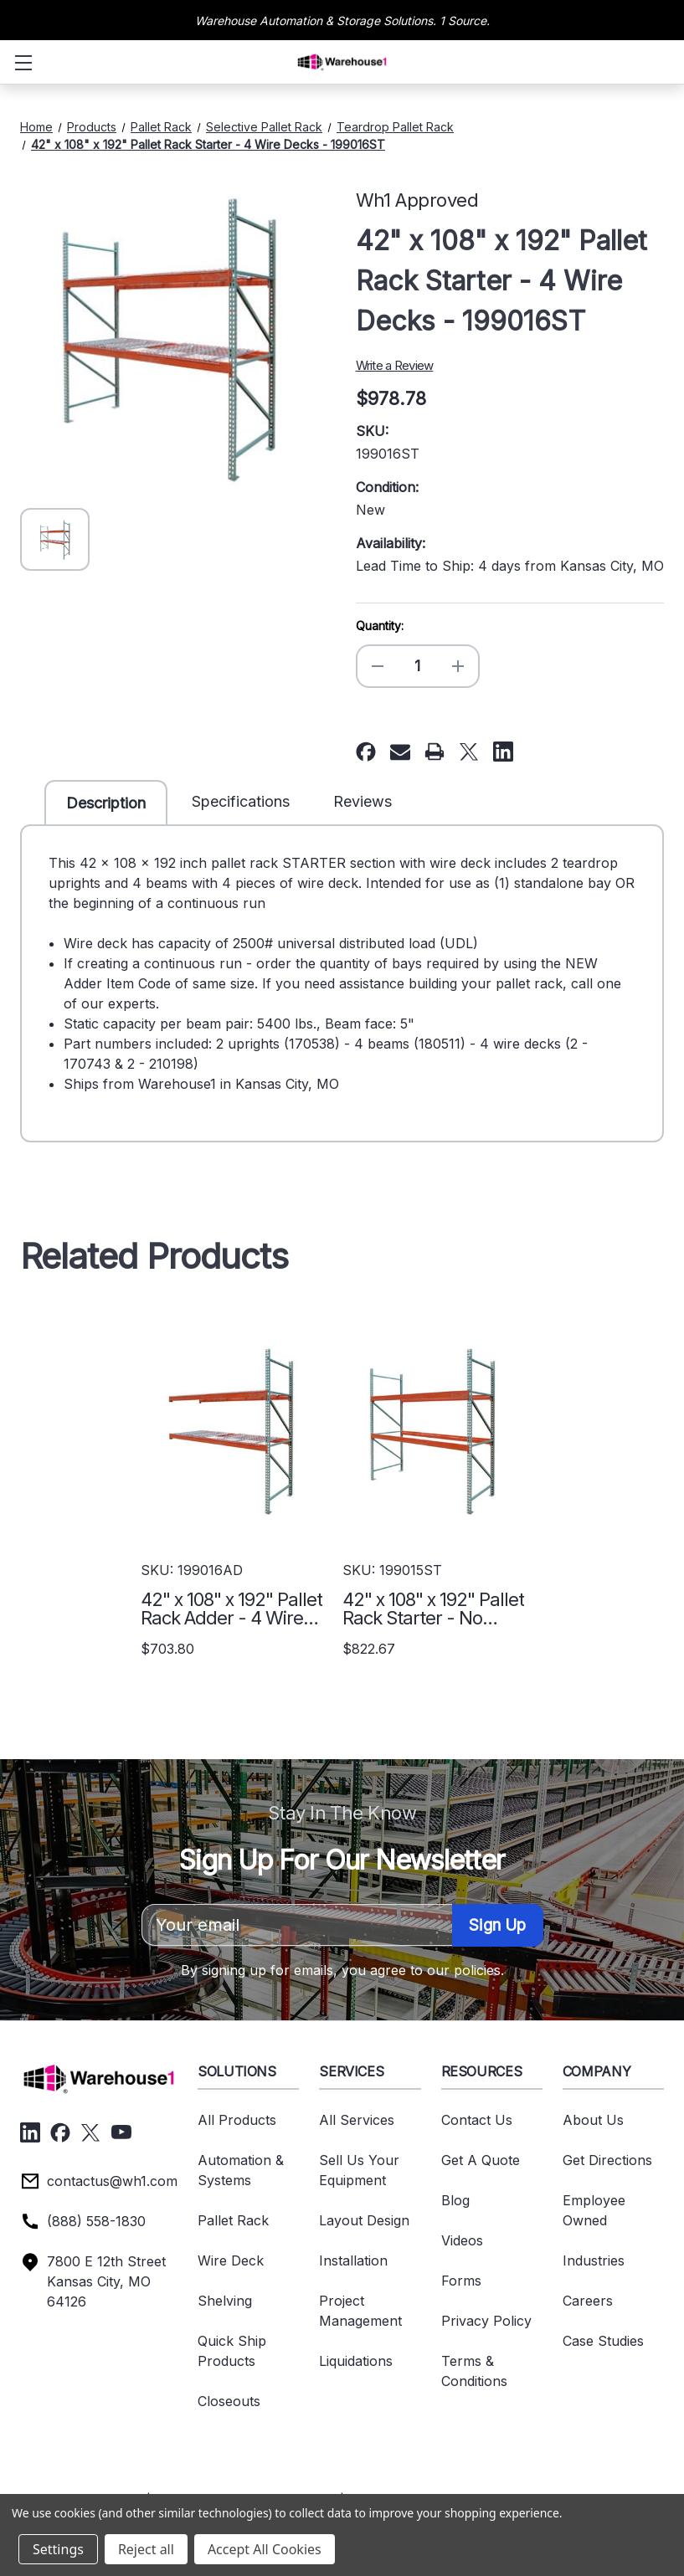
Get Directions (607, 2160)
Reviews (362, 801)
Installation (353, 2260)
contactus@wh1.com (112, 2181)
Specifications (241, 801)
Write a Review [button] (395, 365)
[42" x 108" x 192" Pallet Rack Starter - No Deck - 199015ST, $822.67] (433, 1431)
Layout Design (364, 2220)
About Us (593, 2120)
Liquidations (356, 2361)
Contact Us (476, 2120)
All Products (237, 2120)
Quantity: (380, 625)
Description (106, 803)
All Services (356, 2120)
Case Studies (603, 2340)
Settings (58, 2549)
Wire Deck (231, 2260)
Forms (461, 2280)
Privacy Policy (486, 2320)
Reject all (146, 2549)
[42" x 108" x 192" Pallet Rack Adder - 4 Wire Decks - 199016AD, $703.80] (231, 1431)
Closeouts (229, 2401)
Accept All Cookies (264, 2549)
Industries (594, 2260)
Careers (588, 2300)
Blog (455, 2200)
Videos (462, 2240)
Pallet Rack (233, 2220)
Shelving (225, 2300)
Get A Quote (480, 2160)
